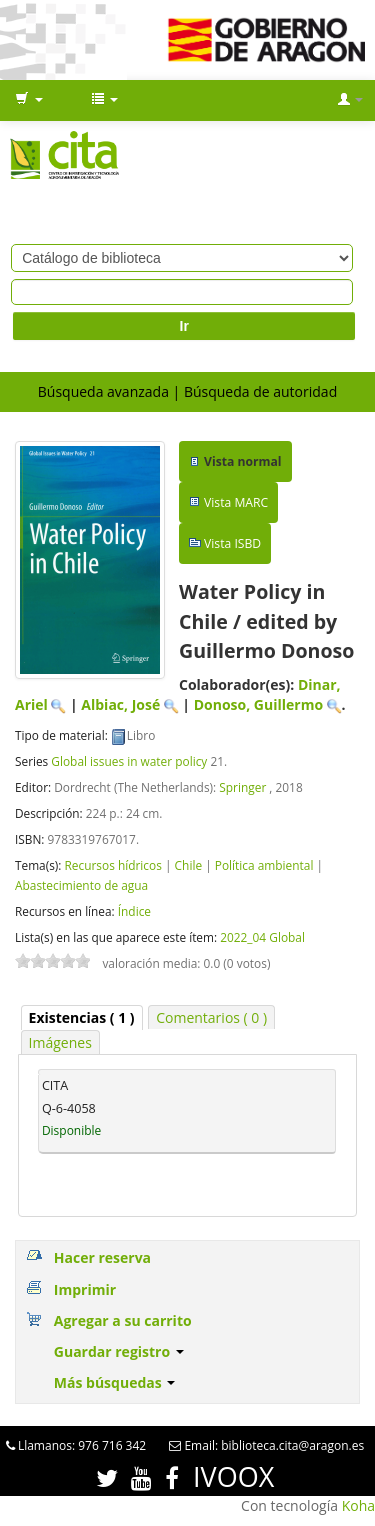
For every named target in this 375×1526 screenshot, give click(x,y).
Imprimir (85, 1289)
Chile (188, 865)
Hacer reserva (102, 1257)
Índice (134, 911)
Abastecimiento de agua (81, 885)
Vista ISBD (232, 543)
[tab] (82, 1017)
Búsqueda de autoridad (260, 391)
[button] (29, 100)
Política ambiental (264, 865)
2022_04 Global (262, 937)
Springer (242, 787)
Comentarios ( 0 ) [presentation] (211, 1017)
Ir (184, 326)
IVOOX (233, 1476)
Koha (358, 1505)
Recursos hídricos (112, 865)
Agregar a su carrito (123, 1320)
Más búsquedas (115, 1382)
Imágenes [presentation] (60, 1042)
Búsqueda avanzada (103, 391)
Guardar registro (119, 1351)
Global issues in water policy (129, 761)
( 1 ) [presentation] (82, 1017)
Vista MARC (236, 502)
